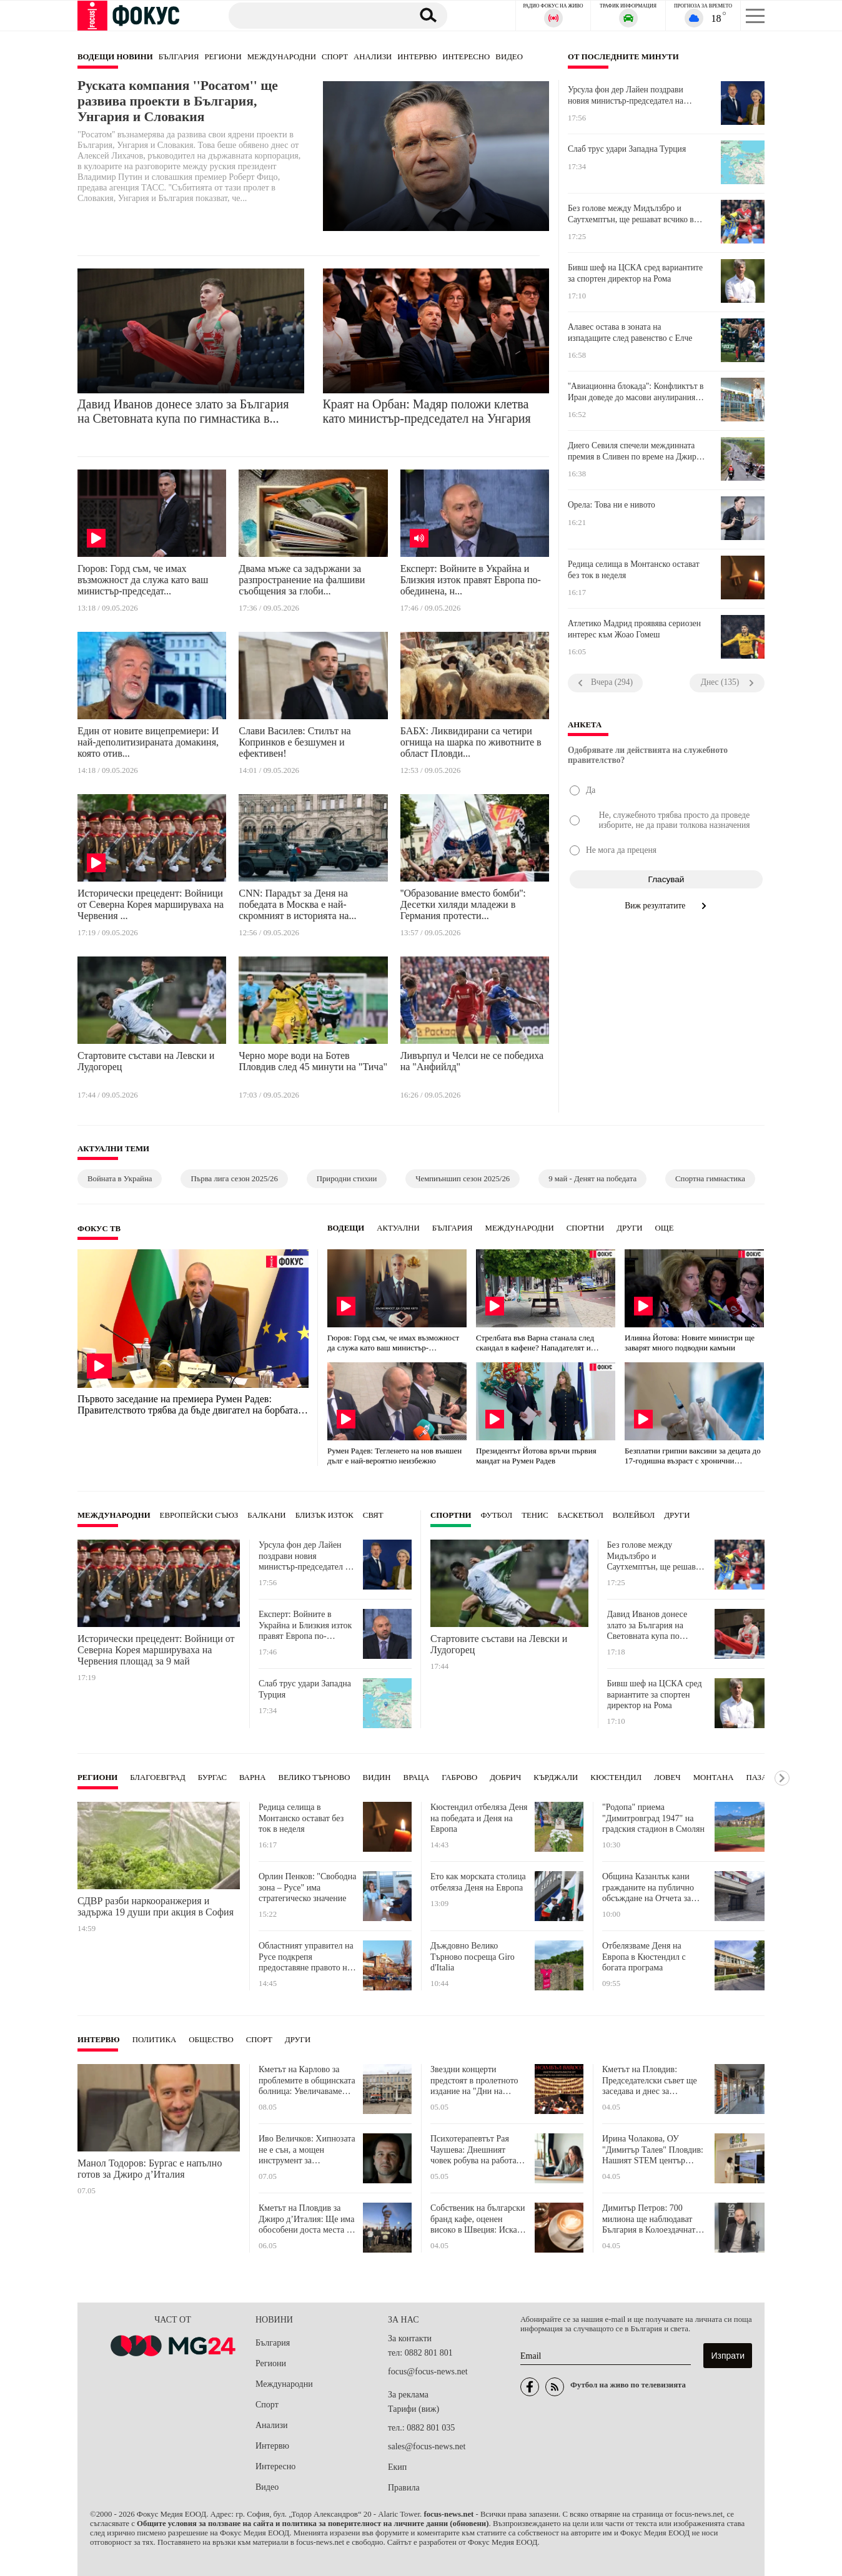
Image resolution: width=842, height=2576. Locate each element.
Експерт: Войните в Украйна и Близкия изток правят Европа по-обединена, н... (470, 579)
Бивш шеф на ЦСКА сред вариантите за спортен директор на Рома (635, 273)
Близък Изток (324, 1515)
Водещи (345, 1228)
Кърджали (555, 1777)
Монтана (713, 1777)
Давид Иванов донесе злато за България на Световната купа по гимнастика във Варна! (649, 1625)
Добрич (505, 1777)
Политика (154, 2039)
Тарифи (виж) (413, 2409)
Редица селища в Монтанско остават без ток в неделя (634, 569)
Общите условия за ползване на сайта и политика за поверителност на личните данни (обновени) (312, 2523)
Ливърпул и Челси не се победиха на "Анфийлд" (471, 1061)
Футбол (497, 1515)
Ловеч (667, 1777)
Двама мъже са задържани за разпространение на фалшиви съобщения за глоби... (302, 579)
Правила (404, 2487)
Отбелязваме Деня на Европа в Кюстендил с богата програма (644, 1956)
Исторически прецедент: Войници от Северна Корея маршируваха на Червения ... (150, 904)
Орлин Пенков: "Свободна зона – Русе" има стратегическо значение (307, 1887)
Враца (417, 1777)
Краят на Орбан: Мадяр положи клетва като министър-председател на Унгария (427, 411)
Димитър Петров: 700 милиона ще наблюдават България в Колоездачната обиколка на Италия (651, 2219)
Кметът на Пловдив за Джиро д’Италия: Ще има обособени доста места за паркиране (306, 2219)
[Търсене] (314, 15)
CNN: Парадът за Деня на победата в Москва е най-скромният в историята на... (297, 904)
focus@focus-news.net (428, 2371)
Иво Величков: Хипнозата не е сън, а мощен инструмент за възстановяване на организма (307, 2150)
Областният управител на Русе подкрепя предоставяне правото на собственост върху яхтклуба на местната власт (306, 1957)
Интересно (466, 56)
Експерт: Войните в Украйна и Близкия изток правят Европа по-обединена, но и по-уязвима (305, 1625)
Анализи (373, 56)
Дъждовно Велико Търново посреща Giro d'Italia (472, 1956)
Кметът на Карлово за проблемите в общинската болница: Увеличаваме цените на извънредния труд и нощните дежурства (307, 2081)
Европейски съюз (199, 1515)
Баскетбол (580, 1515)
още (664, 1228)
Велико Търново (314, 1777)
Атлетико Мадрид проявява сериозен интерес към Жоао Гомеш (634, 629)
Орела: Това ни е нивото (611, 504)
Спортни (586, 1228)
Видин (377, 1777)
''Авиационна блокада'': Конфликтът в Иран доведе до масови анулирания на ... (636, 392)
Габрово (459, 1777)
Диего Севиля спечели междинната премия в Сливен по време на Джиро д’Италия (634, 451)
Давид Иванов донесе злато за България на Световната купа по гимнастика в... (183, 411)
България (179, 56)
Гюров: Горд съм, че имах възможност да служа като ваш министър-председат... (142, 579)
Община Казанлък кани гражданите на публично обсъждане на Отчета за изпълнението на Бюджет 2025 (649, 1888)
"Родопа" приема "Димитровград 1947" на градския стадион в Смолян (653, 1818)
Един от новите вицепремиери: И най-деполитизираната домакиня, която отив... (148, 742)
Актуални (398, 1228)
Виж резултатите (666, 905)
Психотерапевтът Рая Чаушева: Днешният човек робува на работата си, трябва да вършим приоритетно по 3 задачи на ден (477, 2150)
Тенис (535, 1515)
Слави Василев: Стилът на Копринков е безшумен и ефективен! (294, 742)
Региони (222, 56)
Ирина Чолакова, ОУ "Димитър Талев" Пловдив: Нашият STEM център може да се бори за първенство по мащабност (652, 2150)
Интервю (417, 56)
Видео (509, 56)
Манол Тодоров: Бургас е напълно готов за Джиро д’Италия (149, 2169)
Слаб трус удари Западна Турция (627, 149)
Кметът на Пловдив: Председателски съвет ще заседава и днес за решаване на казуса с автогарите (649, 2081)
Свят (373, 1515)
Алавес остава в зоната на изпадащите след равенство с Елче (630, 332)
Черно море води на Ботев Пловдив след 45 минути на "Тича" (313, 1061)
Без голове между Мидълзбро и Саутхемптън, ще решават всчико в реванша (631, 214)
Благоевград (157, 1777)
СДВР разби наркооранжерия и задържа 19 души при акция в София (155, 1906)
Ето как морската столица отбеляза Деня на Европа (478, 1882)
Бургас (212, 1777)
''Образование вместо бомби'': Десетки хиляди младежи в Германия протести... (463, 904)
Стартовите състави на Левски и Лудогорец (145, 1061)
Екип (397, 2467)
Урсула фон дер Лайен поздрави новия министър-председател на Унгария (625, 95)
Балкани (266, 1515)
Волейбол (634, 1515)
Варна (252, 1777)
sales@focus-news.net (426, 2446)
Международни (281, 56)
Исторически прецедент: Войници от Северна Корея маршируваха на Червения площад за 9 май (156, 1649)
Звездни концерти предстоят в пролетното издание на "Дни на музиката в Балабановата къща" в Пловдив (476, 2081)
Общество (211, 2039)
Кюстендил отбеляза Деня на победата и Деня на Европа (479, 1818)
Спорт (335, 56)
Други (629, 1228)
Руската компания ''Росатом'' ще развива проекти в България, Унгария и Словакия (177, 101)
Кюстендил (615, 1777)
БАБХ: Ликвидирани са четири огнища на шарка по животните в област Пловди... (471, 742)
